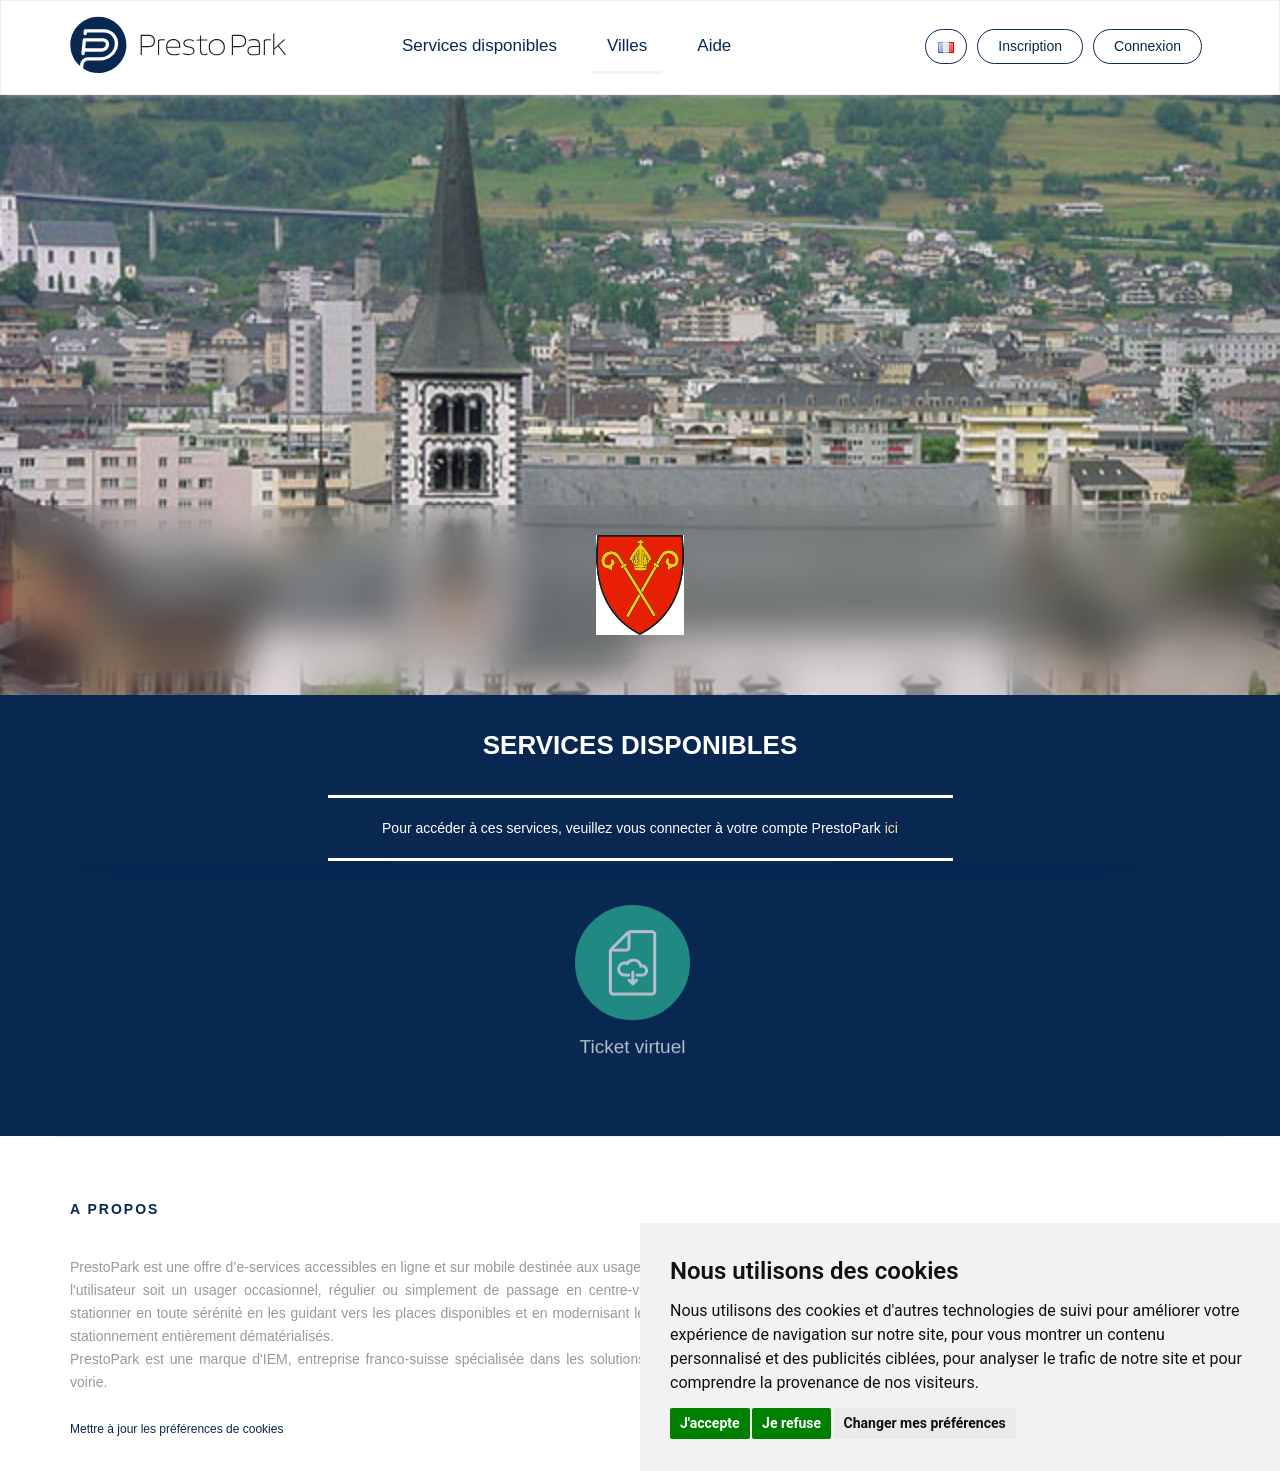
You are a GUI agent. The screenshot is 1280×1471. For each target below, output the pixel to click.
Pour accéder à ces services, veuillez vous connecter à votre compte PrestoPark (633, 828)
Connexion (1147, 46)
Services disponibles (479, 45)
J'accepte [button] (710, 1423)
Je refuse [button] (791, 1423)
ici (891, 828)
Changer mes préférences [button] (925, 1423)
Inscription (1030, 46)
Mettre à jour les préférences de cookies (176, 1429)
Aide (714, 45)
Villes (627, 45)
